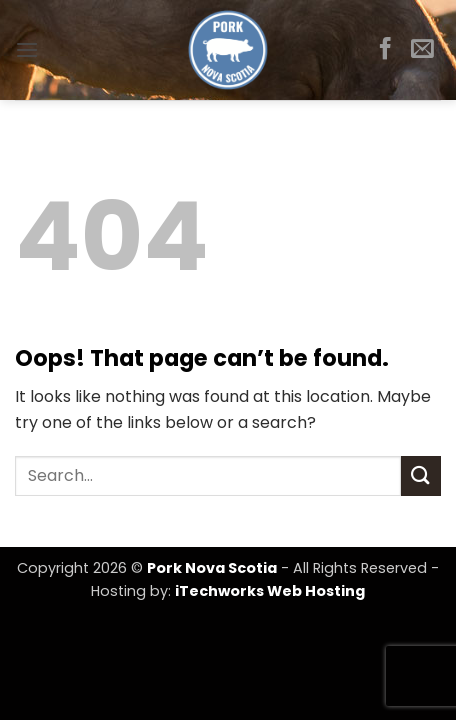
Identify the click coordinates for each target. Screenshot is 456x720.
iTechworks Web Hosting (270, 591)
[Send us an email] (422, 50)
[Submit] (421, 475)
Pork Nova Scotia (212, 568)
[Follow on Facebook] (385, 50)
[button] (27, 49)
